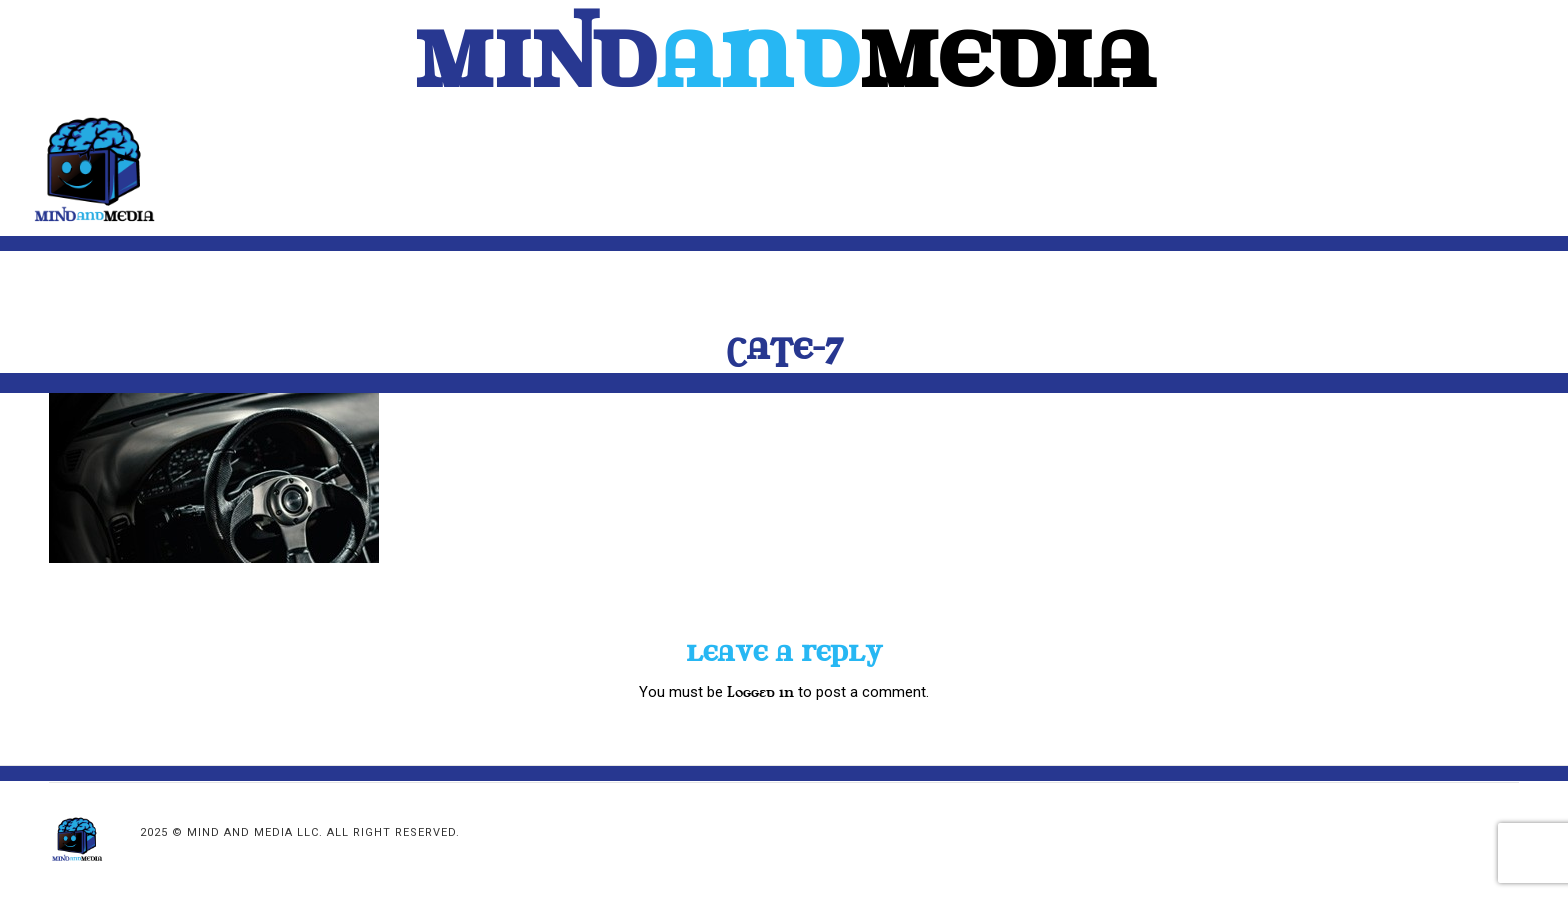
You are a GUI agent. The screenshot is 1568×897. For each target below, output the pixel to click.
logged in (760, 692)
